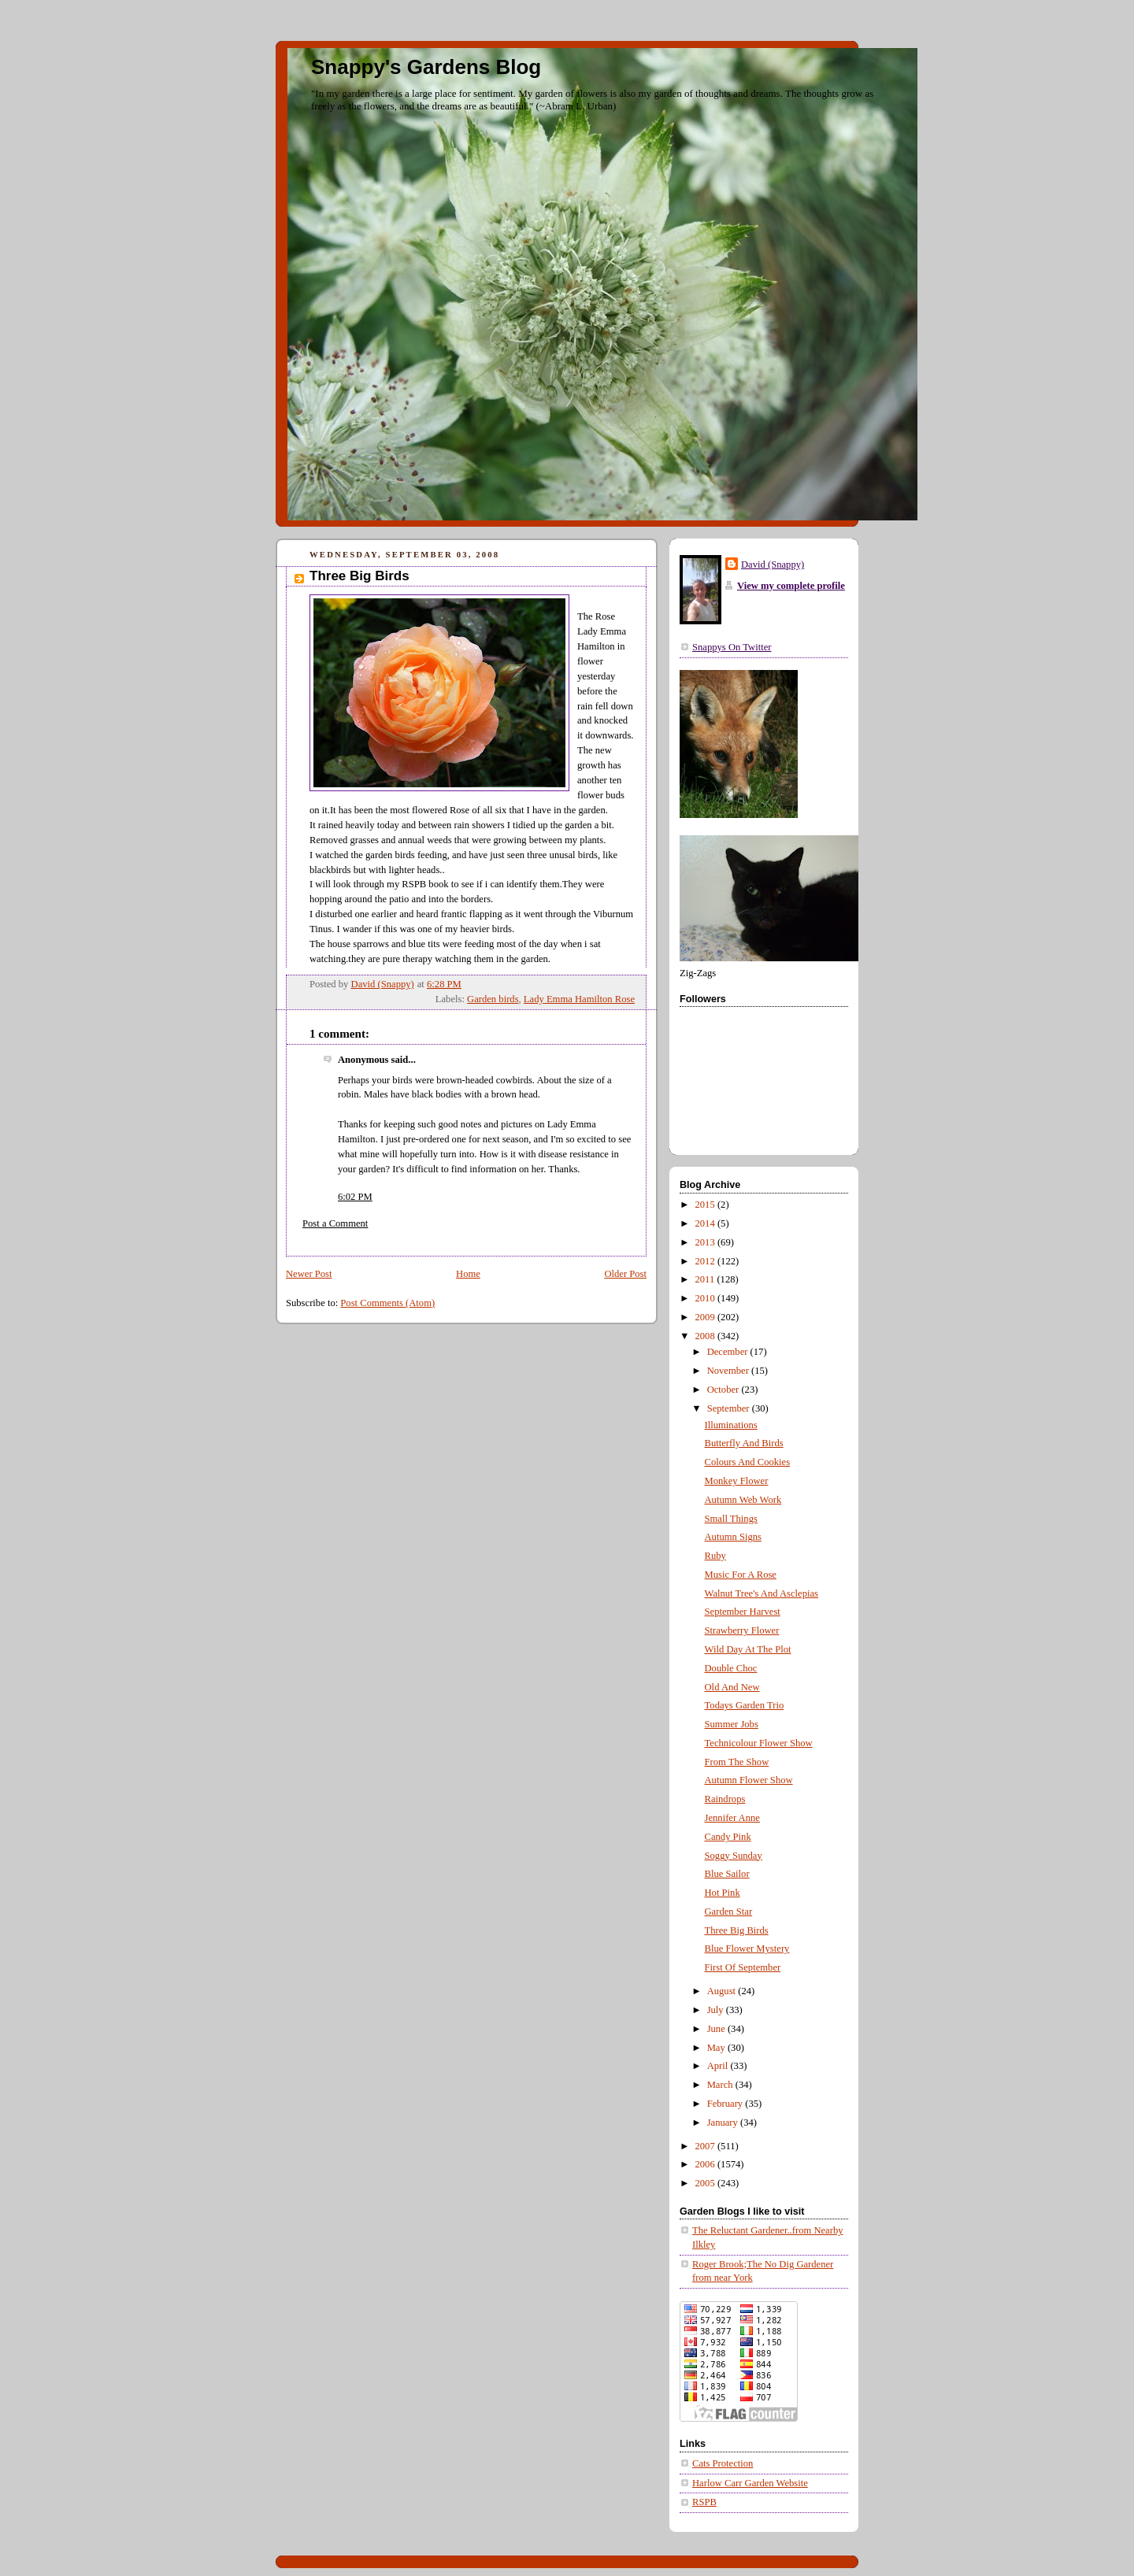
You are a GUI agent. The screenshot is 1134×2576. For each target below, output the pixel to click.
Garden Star (729, 1911)
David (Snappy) (772, 564)
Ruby (715, 1555)
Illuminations (731, 1424)
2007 (706, 2146)
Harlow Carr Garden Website (750, 2483)
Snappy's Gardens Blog (426, 67)
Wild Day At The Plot (748, 1649)
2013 (706, 1242)
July (716, 2009)
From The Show (737, 1761)
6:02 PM (355, 1196)
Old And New (732, 1687)
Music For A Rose (740, 1574)
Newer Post (309, 1273)
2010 (706, 1298)
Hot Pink (722, 1892)
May (717, 2047)
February (726, 2103)
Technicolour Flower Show (759, 1743)
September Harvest (742, 1611)
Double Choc (731, 1668)
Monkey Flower (737, 1480)
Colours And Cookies (748, 1462)
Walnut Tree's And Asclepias (762, 1593)
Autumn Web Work (743, 1499)
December (728, 1351)
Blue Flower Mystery (747, 1948)
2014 (706, 1223)
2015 (706, 1204)
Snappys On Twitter (731, 647)
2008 (706, 1336)
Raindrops (725, 1798)
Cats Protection (722, 2463)
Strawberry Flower (742, 1630)
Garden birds (492, 999)
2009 (706, 1317)
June (717, 2028)
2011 (706, 1279)
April (719, 2065)
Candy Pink (728, 1836)
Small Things (731, 1518)
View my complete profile (791, 585)
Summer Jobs (731, 1724)
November (729, 1370)
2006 (706, 2164)
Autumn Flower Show (749, 1780)
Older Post (625, 1273)
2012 (706, 1261)
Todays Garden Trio (744, 1705)
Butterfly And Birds (744, 1443)
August (723, 1991)
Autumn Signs (733, 1536)
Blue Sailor (727, 1873)
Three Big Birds (737, 1930)
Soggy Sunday (733, 1855)
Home (468, 1273)
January (723, 2122)
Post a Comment (335, 1223)
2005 (706, 2183)
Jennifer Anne (732, 1817)
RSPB (704, 2502)
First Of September (743, 1967)
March (721, 2084)
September (729, 1408)
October (724, 1389)
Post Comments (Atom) (387, 1302)
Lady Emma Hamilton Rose (579, 999)
